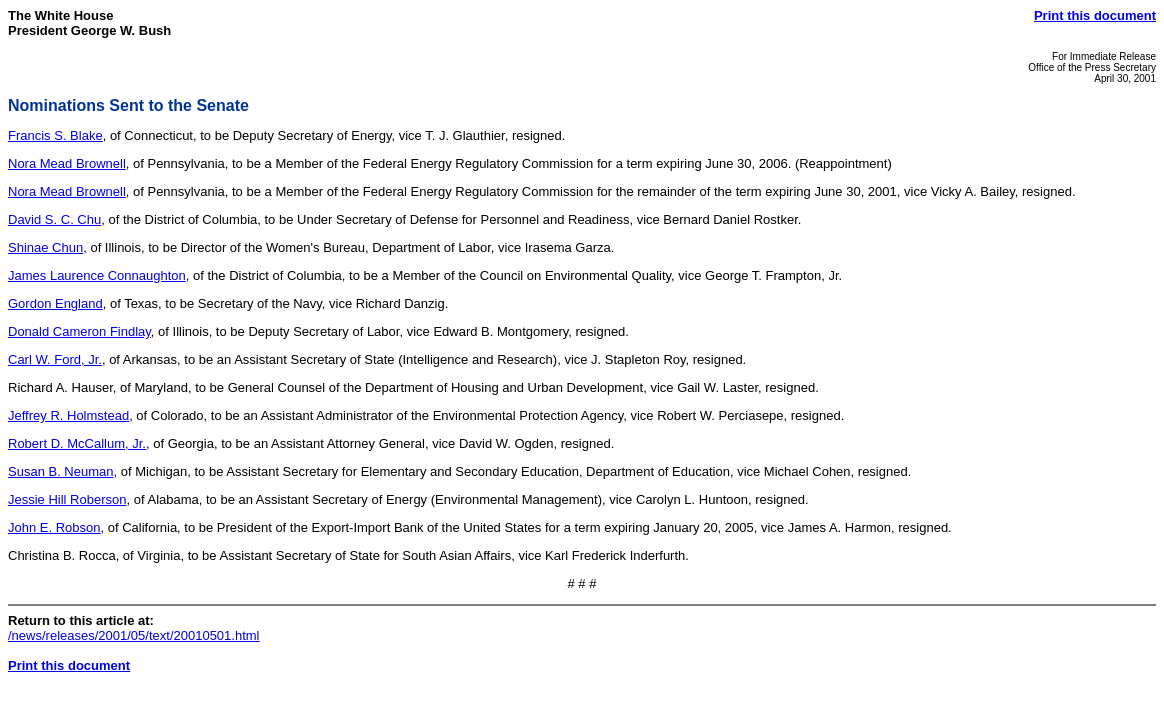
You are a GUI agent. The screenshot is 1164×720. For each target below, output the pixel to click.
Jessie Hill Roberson (67, 499)
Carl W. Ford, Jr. (55, 359)
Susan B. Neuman (61, 471)
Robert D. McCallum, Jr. (77, 443)
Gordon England (55, 303)
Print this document (1095, 15)
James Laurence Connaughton (97, 275)
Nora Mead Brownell (67, 163)
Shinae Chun (45, 247)
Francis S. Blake (55, 135)
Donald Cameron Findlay (79, 331)
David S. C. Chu (54, 219)
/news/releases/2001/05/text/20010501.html (134, 635)
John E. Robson (54, 527)
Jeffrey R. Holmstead (68, 415)
